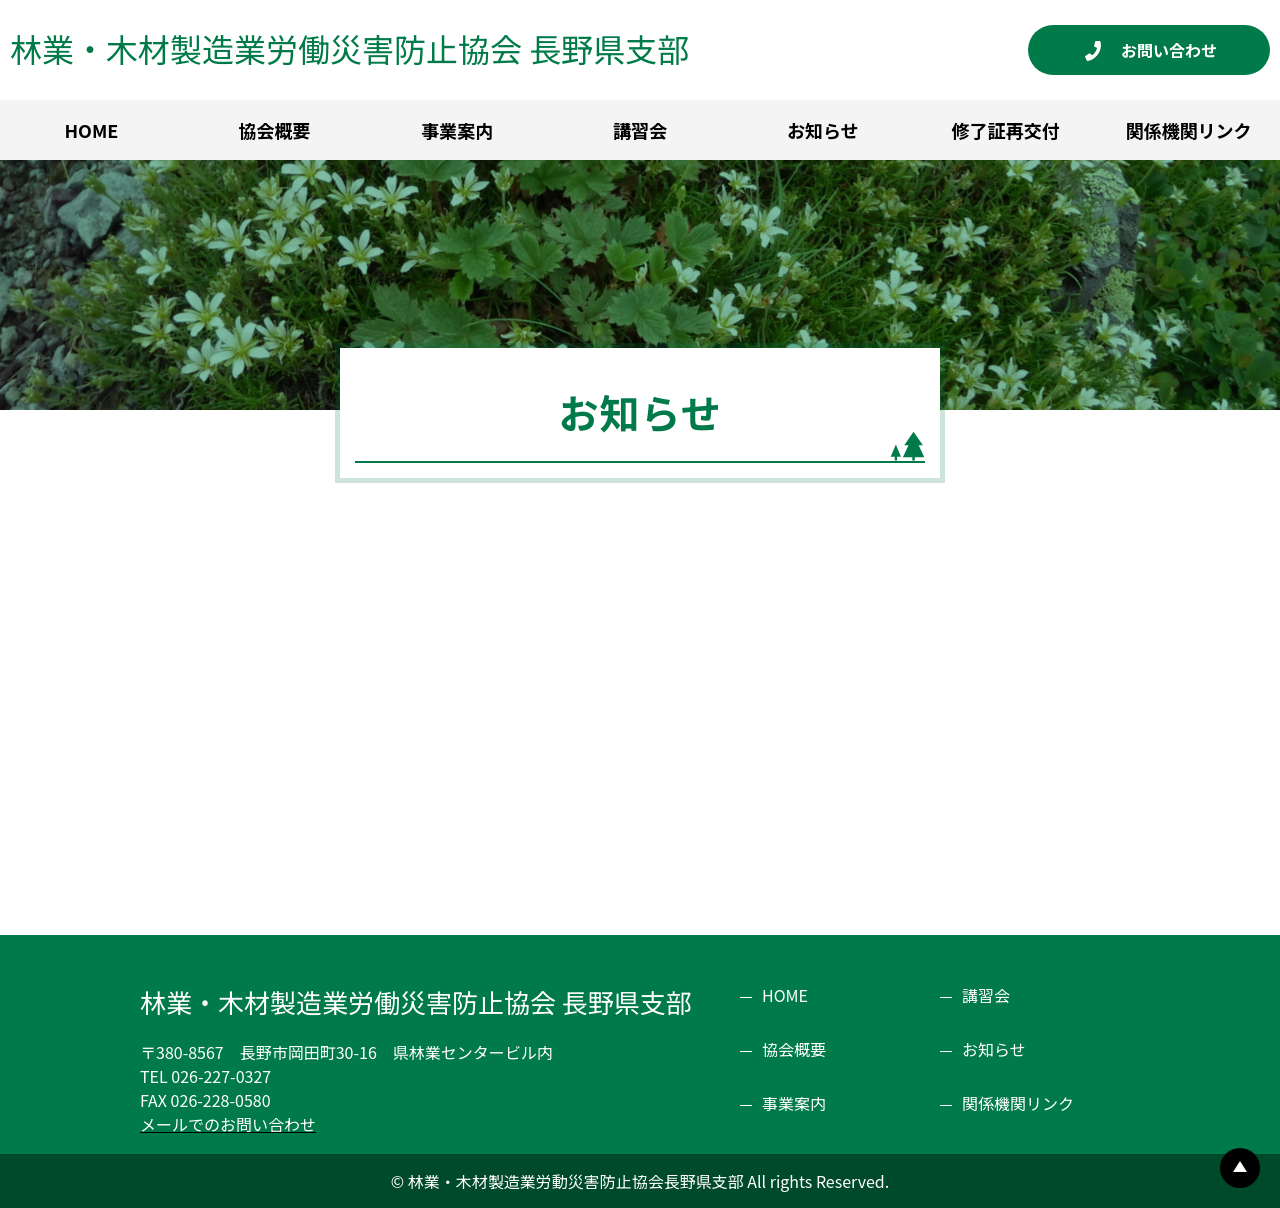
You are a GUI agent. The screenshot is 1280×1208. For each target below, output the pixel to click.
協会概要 (274, 130)
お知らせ (823, 130)
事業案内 (457, 130)
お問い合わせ (1177, 50)
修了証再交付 (1006, 130)
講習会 (640, 130)
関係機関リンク (1018, 1103)
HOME (91, 130)
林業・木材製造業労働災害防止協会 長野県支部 (349, 48)
